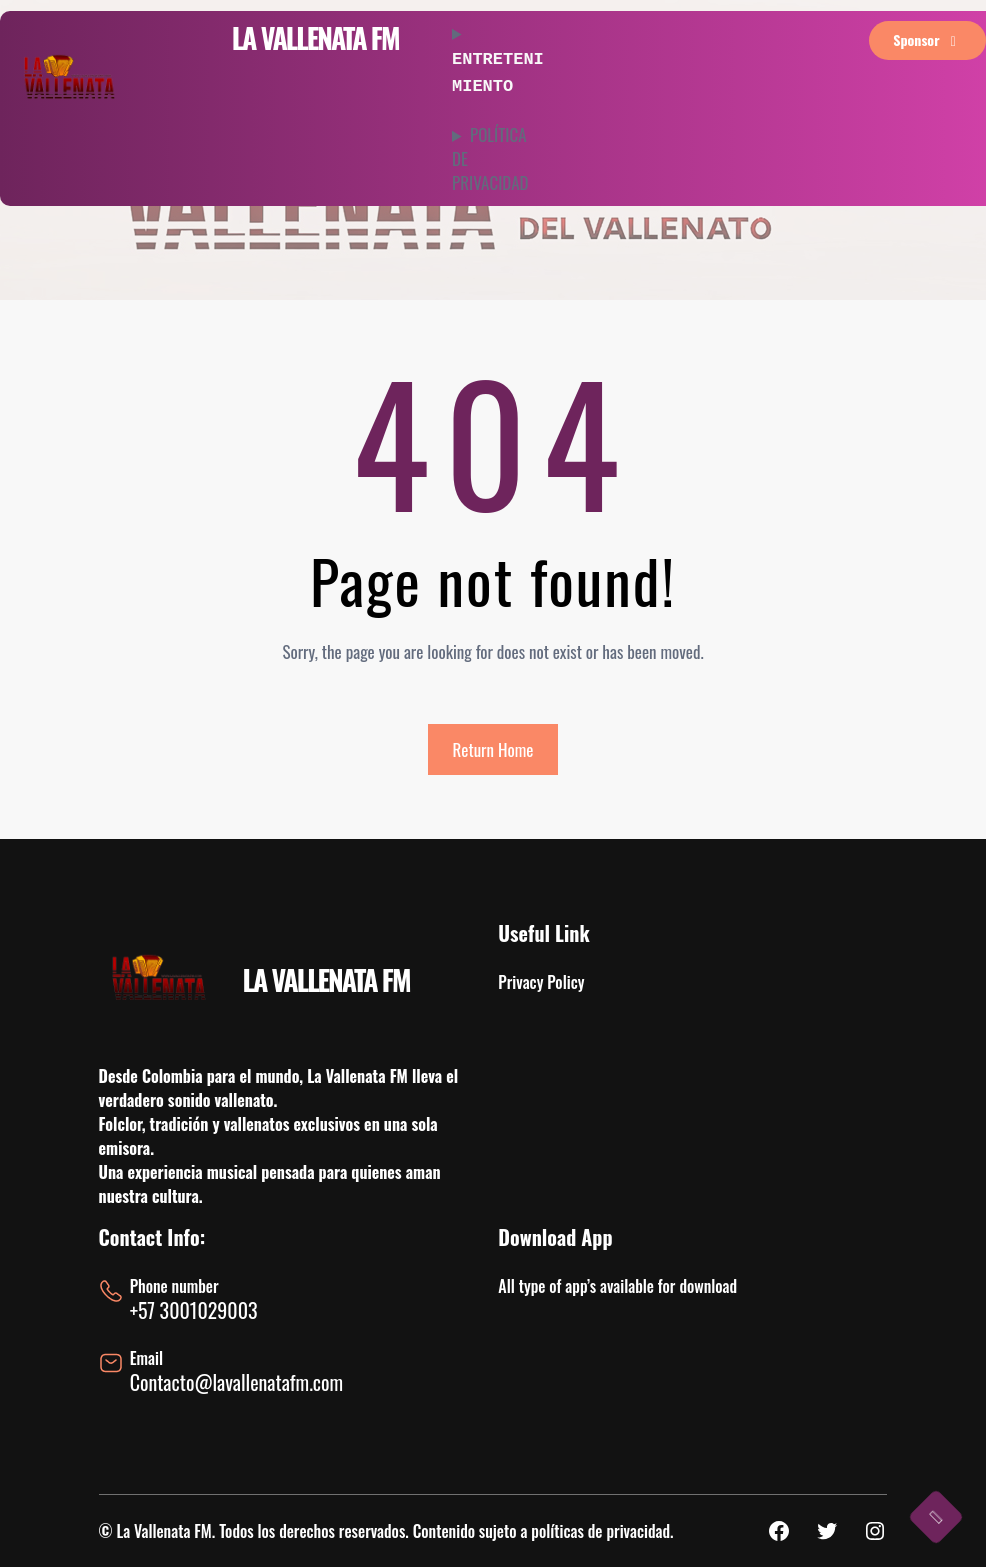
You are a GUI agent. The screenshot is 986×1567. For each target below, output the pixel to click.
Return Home (493, 749)
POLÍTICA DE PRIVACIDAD (490, 155)
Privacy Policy (541, 982)
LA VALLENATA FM (314, 37)
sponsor (927, 39)
